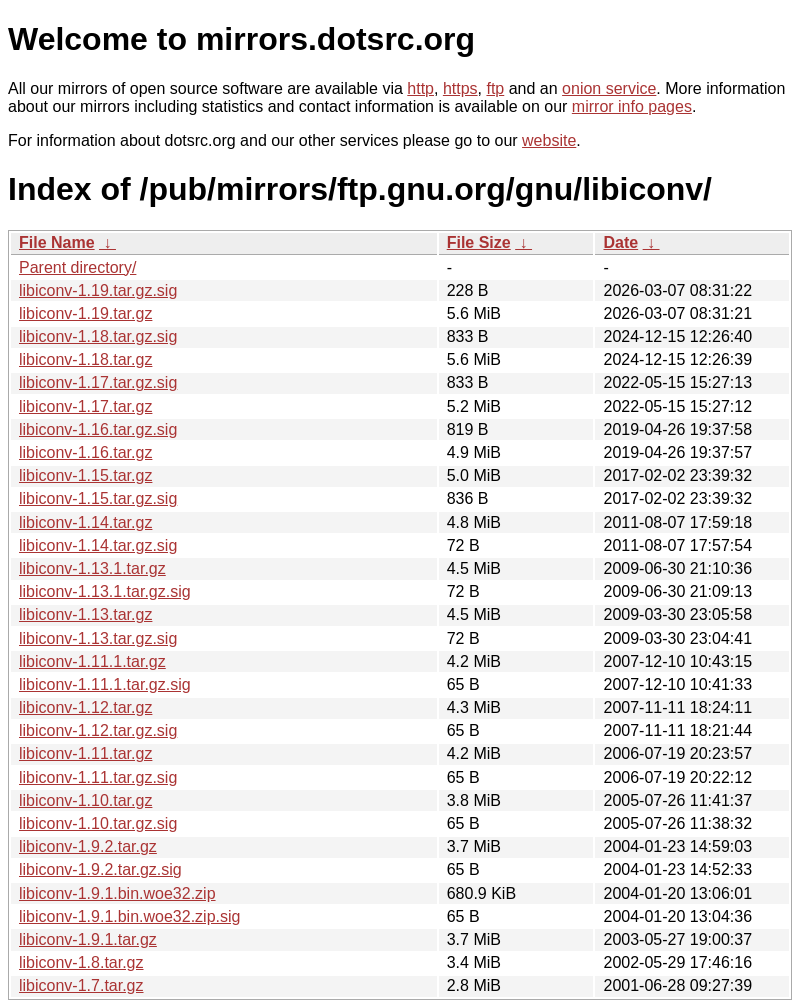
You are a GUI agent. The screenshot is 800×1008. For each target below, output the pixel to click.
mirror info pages (632, 106)
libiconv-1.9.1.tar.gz (88, 939)
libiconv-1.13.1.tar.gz (92, 568)
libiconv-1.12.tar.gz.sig (98, 730)
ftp (495, 88)
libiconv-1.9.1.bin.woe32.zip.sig (129, 916)
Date (620, 242)
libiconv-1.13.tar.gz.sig (98, 638)
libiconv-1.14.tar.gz (85, 522)
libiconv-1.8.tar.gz (81, 962)
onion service (609, 88)
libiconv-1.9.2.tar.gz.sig (100, 869)
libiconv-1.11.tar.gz (85, 753)
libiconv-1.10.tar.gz (85, 800)
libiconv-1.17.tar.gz (85, 406)
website (549, 140)
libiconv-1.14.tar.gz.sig (98, 545)
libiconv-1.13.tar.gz (85, 614)
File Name (57, 242)
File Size (479, 242)
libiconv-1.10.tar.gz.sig (98, 823)
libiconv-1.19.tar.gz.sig (98, 290)
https (460, 88)
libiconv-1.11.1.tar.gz (92, 661)
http (420, 88)
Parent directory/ (77, 267)
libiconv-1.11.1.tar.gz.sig (105, 684)
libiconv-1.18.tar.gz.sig (98, 336)
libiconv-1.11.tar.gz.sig (98, 777)
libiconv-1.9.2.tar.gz (88, 846)
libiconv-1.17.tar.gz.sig (98, 382)
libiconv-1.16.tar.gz (85, 452)
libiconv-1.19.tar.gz (85, 313)
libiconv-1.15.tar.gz (85, 475)
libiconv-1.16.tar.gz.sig (98, 429)
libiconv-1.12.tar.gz (85, 707)
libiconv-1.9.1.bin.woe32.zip (117, 893)
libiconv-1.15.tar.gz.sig (98, 498)
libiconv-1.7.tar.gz (81, 985)
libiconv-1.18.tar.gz (85, 359)
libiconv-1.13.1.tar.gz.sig (105, 591)
